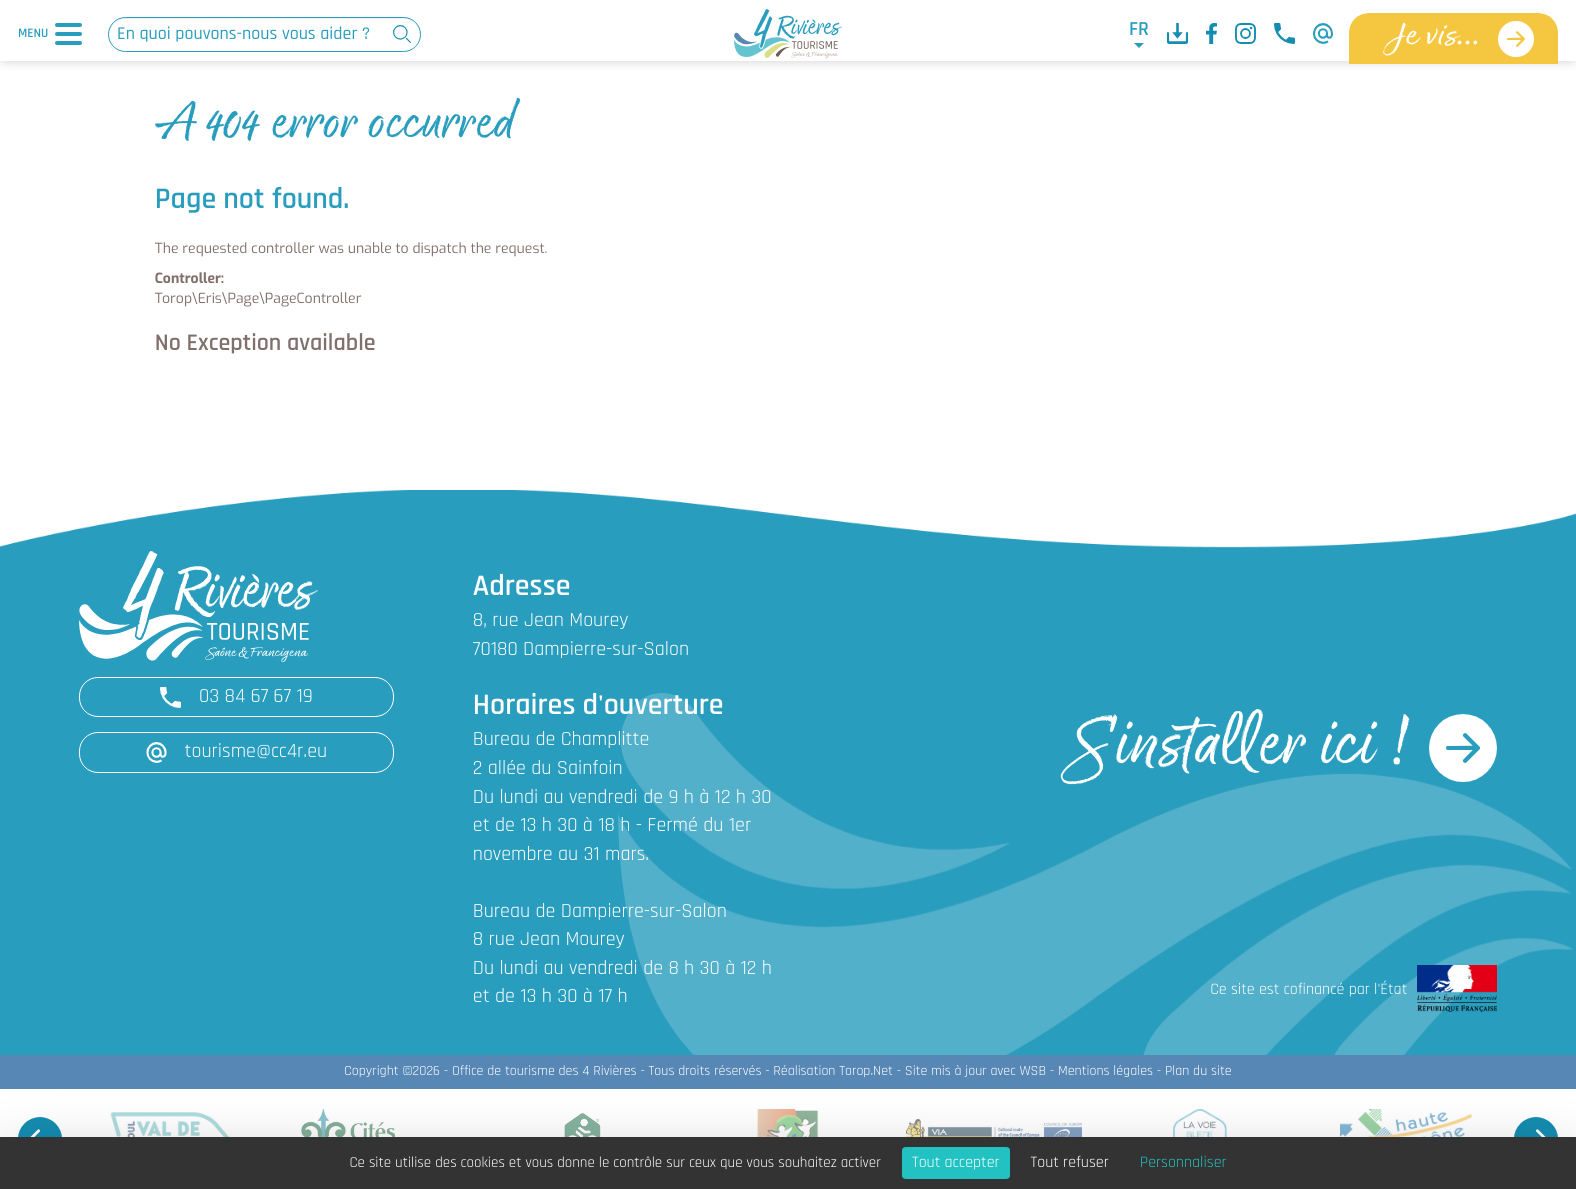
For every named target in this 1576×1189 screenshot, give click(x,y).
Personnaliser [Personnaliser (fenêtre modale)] (1183, 1163)
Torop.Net (866, 1071)
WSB (1032, 1071)
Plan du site (1198, 1071)
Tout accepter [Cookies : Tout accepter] (956, 1163)
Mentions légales (1105, 1071)
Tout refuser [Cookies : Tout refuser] (1070, 1163)
